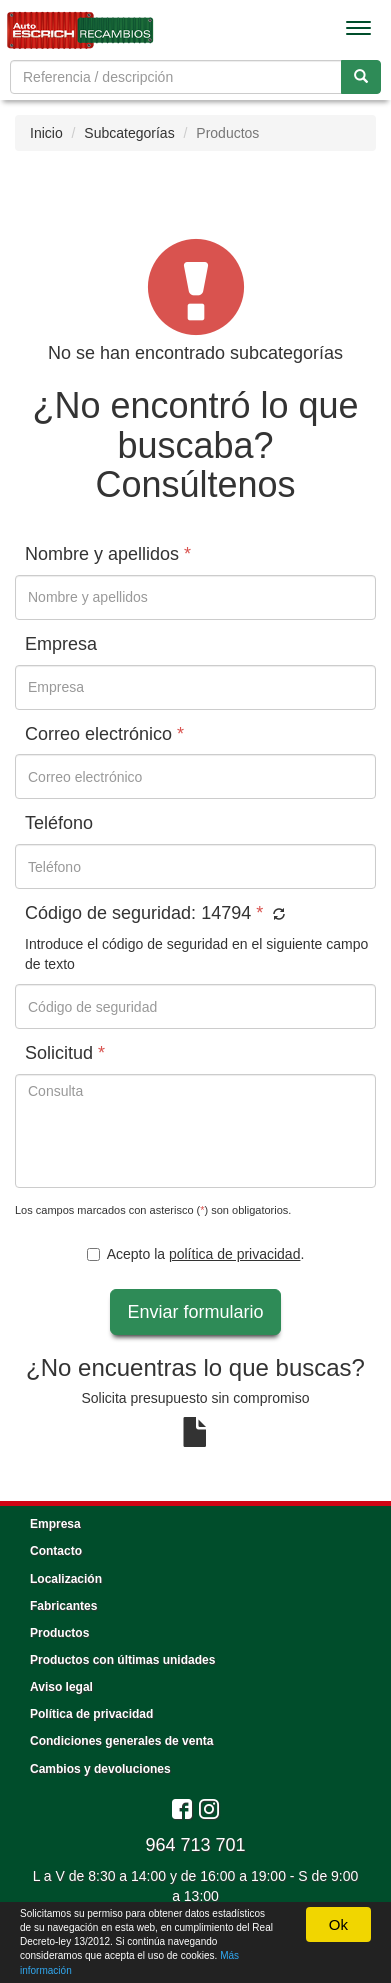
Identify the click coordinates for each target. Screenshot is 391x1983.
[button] (276, 915)
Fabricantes (63, 1606)
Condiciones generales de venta (121, 1741)
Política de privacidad (91, 1714)
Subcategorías (129, 133)
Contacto (56, 1551)
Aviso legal (61, 1687)
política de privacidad (235, 1254)
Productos (59, 1633)
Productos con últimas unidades (122, 1660)
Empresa (55, 1524)
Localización (66, 1579)
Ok (338, 1924)
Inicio (46, 133)
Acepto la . (196, 1254)
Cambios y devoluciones (100, 1769)
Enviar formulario (195, 1312)
